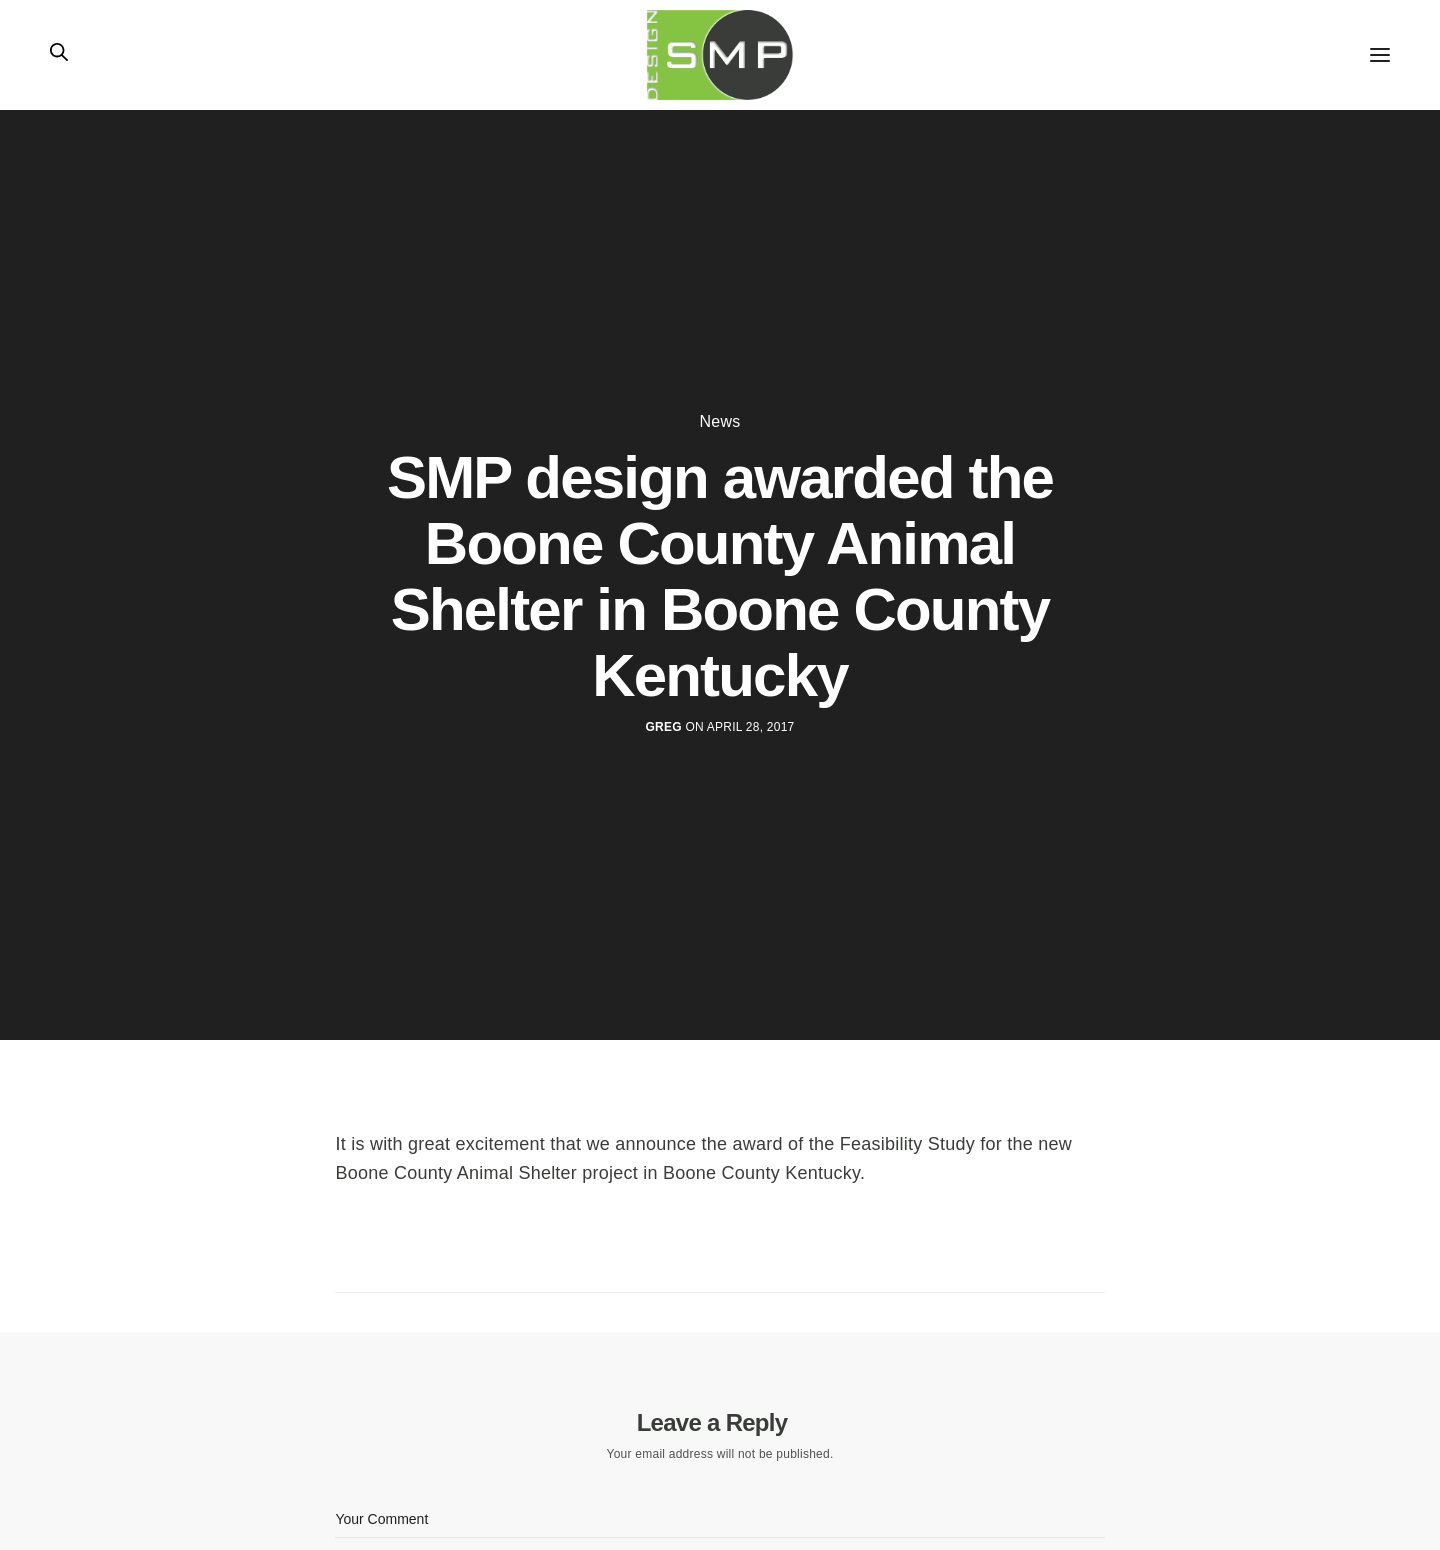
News (720, 422)
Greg (664, 727)
